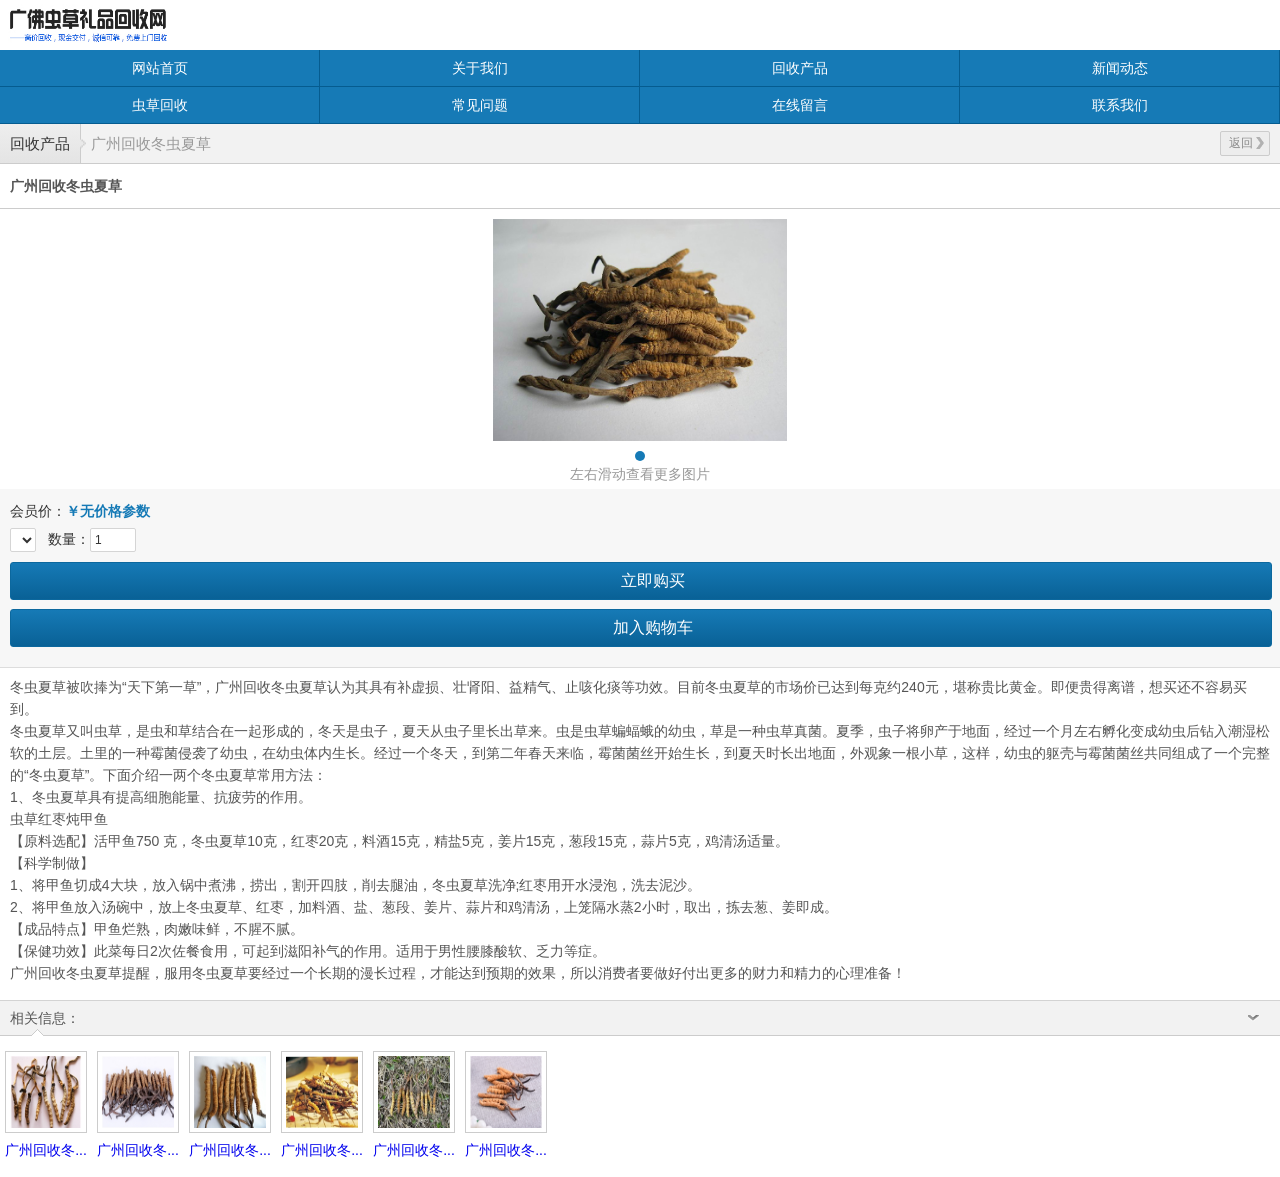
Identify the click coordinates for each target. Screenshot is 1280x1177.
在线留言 (800, 105)
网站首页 (160, 68)
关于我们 (480, 68)
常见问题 (480, 105)
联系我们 (1120, 105)
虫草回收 (160, 105)
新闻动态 (1120, 68)
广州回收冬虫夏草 (151, 143)
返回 (1246, 143)
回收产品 (800, 68)
